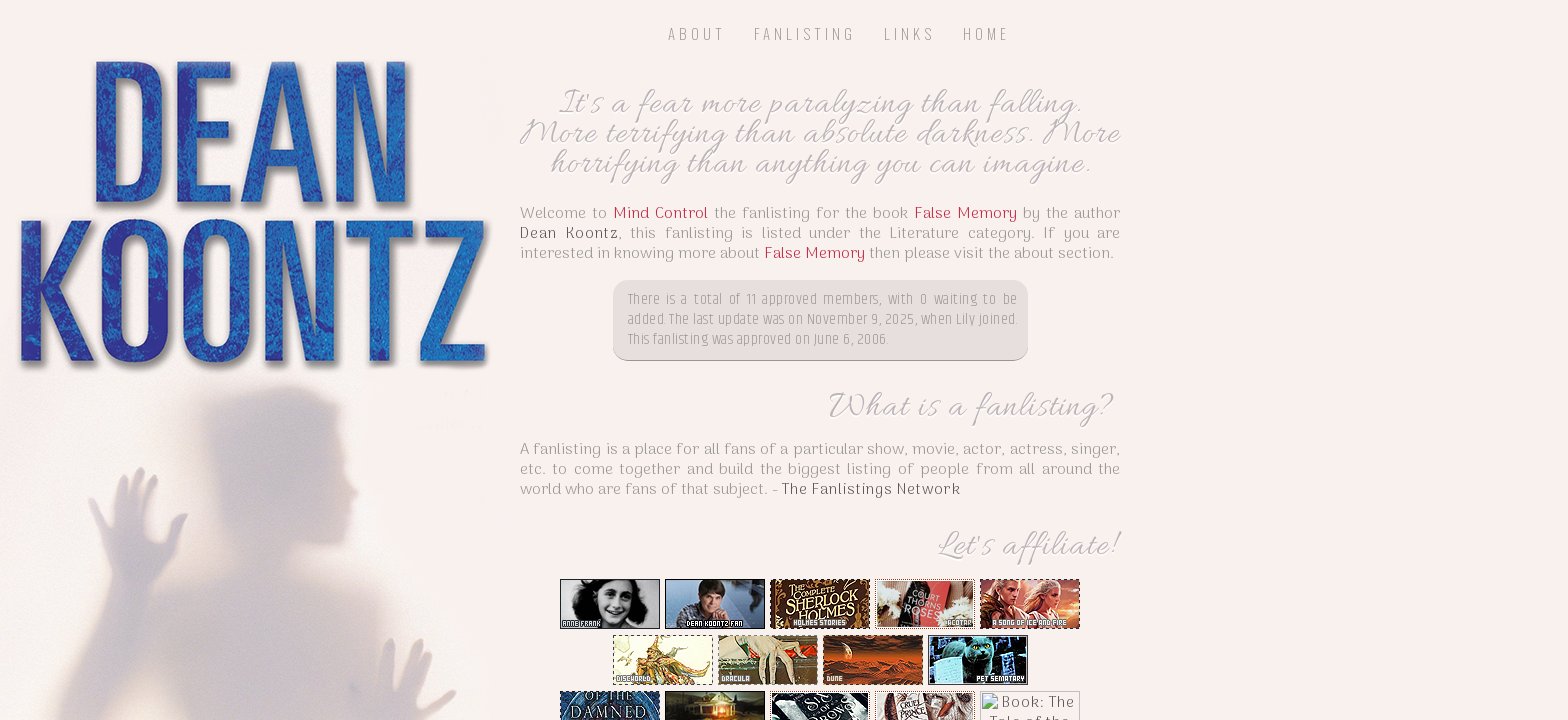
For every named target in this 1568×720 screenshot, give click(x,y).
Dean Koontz (658, 264)
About (697, 33)
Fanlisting (805, 33)
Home (986, 33)
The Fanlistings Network (991, 540)
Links (909, 33)
